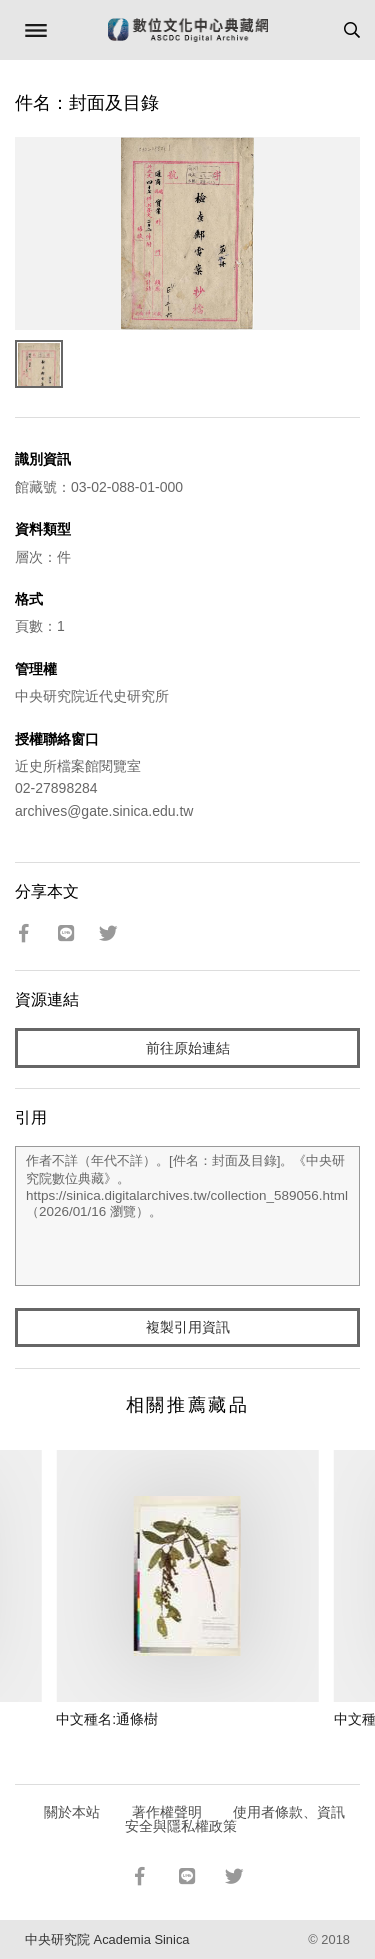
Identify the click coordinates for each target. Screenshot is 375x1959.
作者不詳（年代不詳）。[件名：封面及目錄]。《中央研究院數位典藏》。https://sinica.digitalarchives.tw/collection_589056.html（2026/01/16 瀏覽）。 (187, 1216)
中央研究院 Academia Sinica (107, 1939)
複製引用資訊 (188, 1327)
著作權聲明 (167, 1812)
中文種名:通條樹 (107, 1719)
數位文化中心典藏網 (188, 30)
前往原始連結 (188, 1048)
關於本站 (72, 1812)
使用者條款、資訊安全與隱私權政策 (235, 1819)
